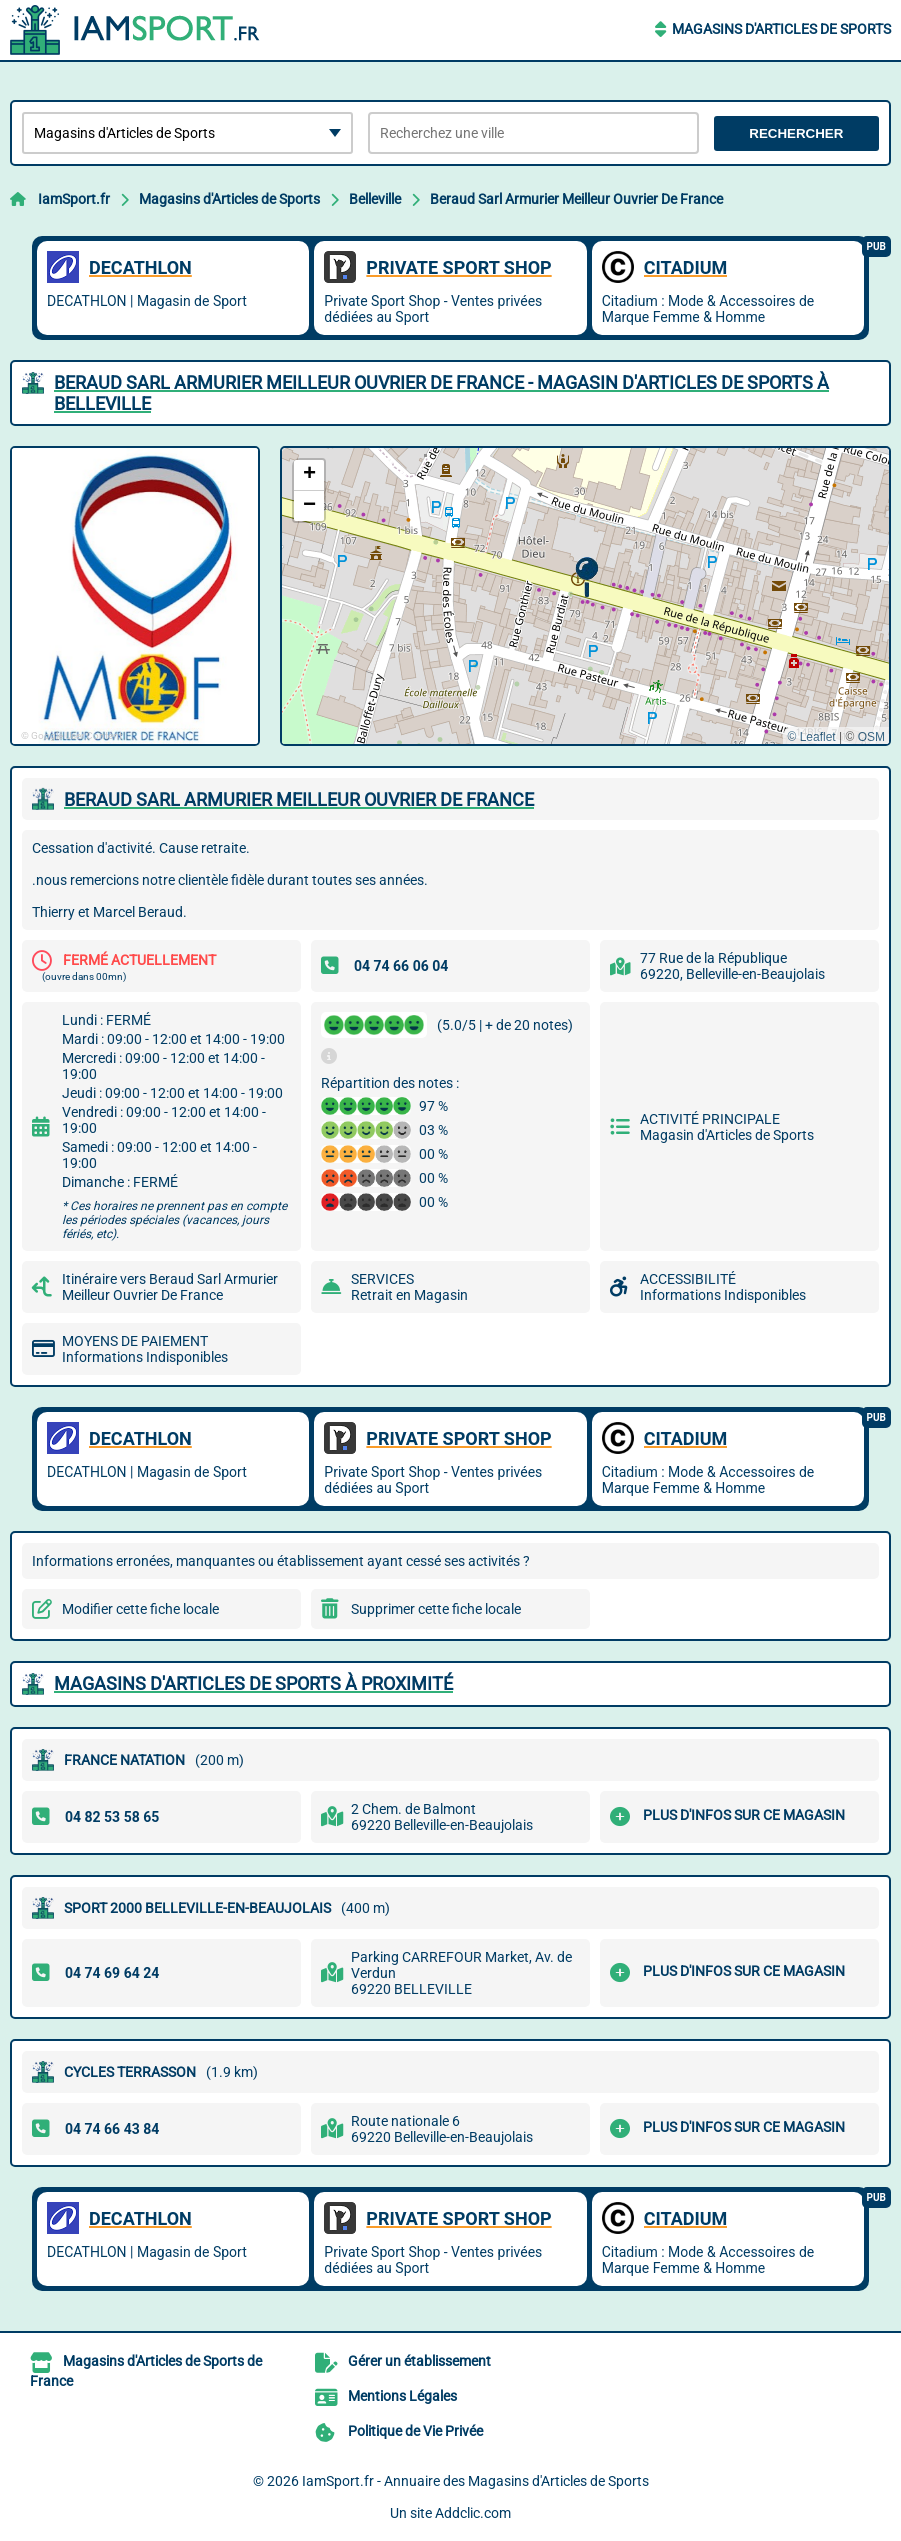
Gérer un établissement (419, 2361)
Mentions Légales (402, 2396)
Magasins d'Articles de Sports (781, 29)
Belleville (375, 199)
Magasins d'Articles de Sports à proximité (253, 1683)
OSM (871, 737)
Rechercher (796, 133)
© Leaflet (811, 737)
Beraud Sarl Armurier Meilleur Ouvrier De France (576, 199)
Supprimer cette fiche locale (436, 1609)
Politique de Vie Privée (415, 2431)
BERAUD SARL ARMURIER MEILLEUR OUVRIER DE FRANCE (299, 799)
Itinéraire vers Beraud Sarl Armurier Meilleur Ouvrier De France (170, 1287)
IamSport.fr (74, 199)
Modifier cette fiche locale (140, 1609)
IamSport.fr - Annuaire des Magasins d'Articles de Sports (475, 2481)
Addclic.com (473, 2513)
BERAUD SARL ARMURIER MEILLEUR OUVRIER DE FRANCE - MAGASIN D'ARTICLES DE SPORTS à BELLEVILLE (441, 393)
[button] (586, 577)
